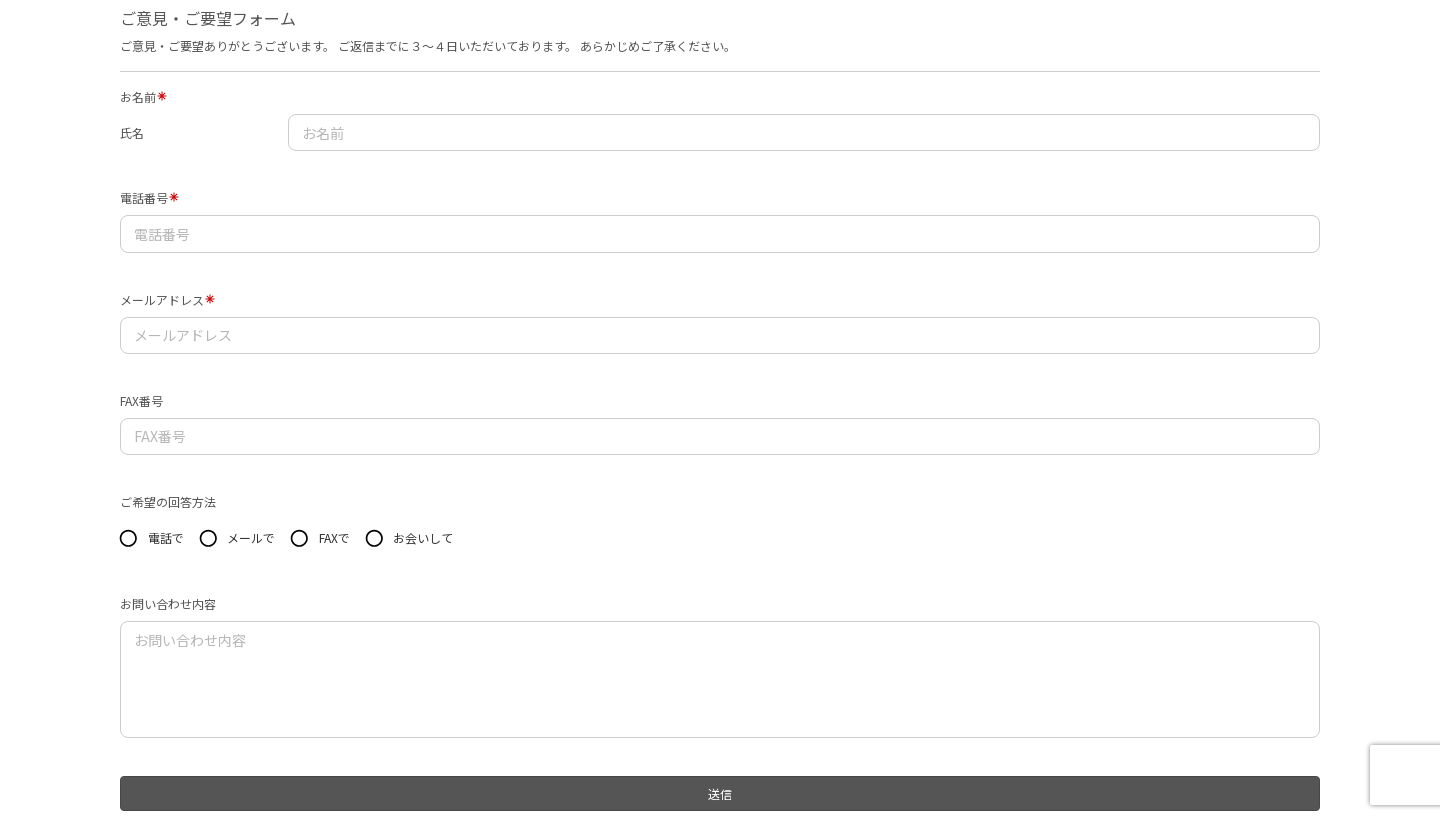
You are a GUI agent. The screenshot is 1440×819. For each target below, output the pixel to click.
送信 (720, 793)
